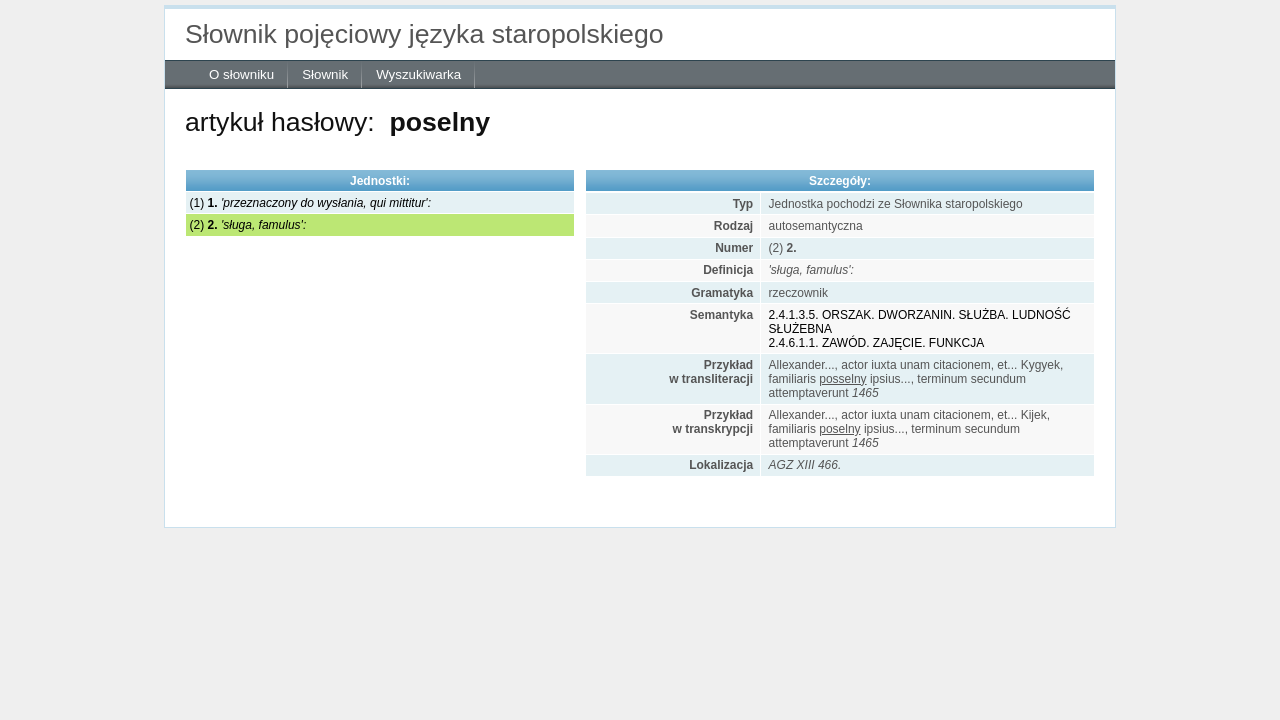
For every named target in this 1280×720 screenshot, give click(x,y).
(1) (310, 203)
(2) (248, 225)
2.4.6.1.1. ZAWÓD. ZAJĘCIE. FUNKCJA (877, 343)
